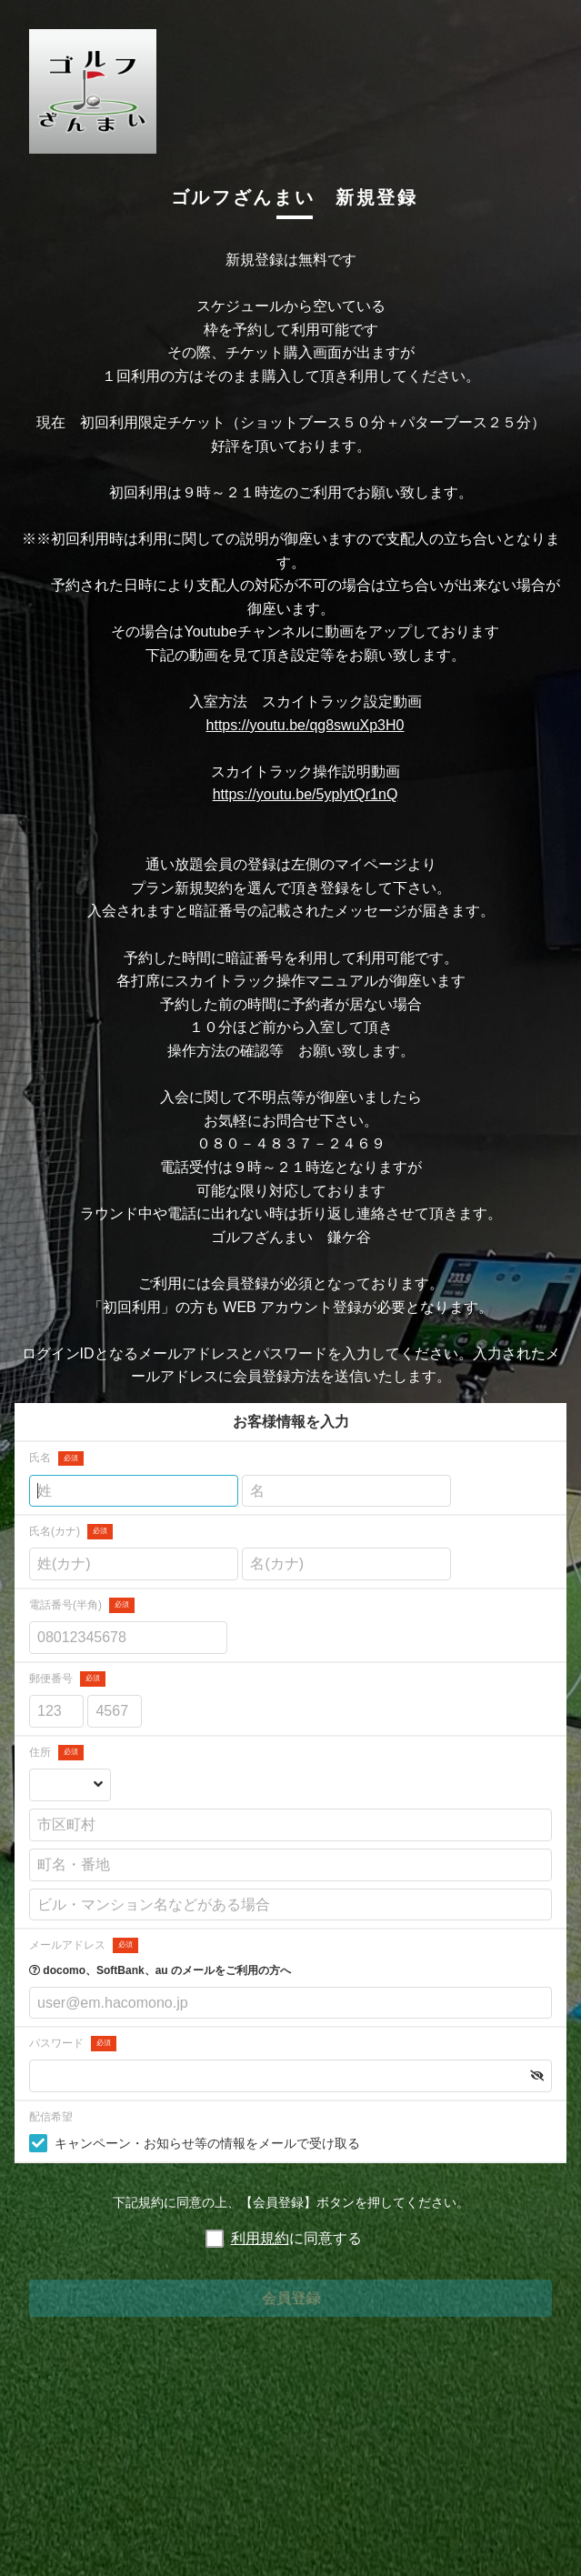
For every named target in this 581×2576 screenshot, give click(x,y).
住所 (56, 1752)
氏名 (56, 1459)
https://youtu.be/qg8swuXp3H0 (305, 725)
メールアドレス (83, 1945)
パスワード (72, 2043)
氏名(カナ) (71, 1531)
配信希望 (51, 2116)
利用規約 (260, 2238)
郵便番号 (67, 1679)
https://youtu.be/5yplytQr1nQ (305, 794)
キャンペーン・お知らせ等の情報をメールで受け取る (207, 2143)
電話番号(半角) (82, 1605)
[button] (537, 2076)
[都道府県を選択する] (70, 1786)
